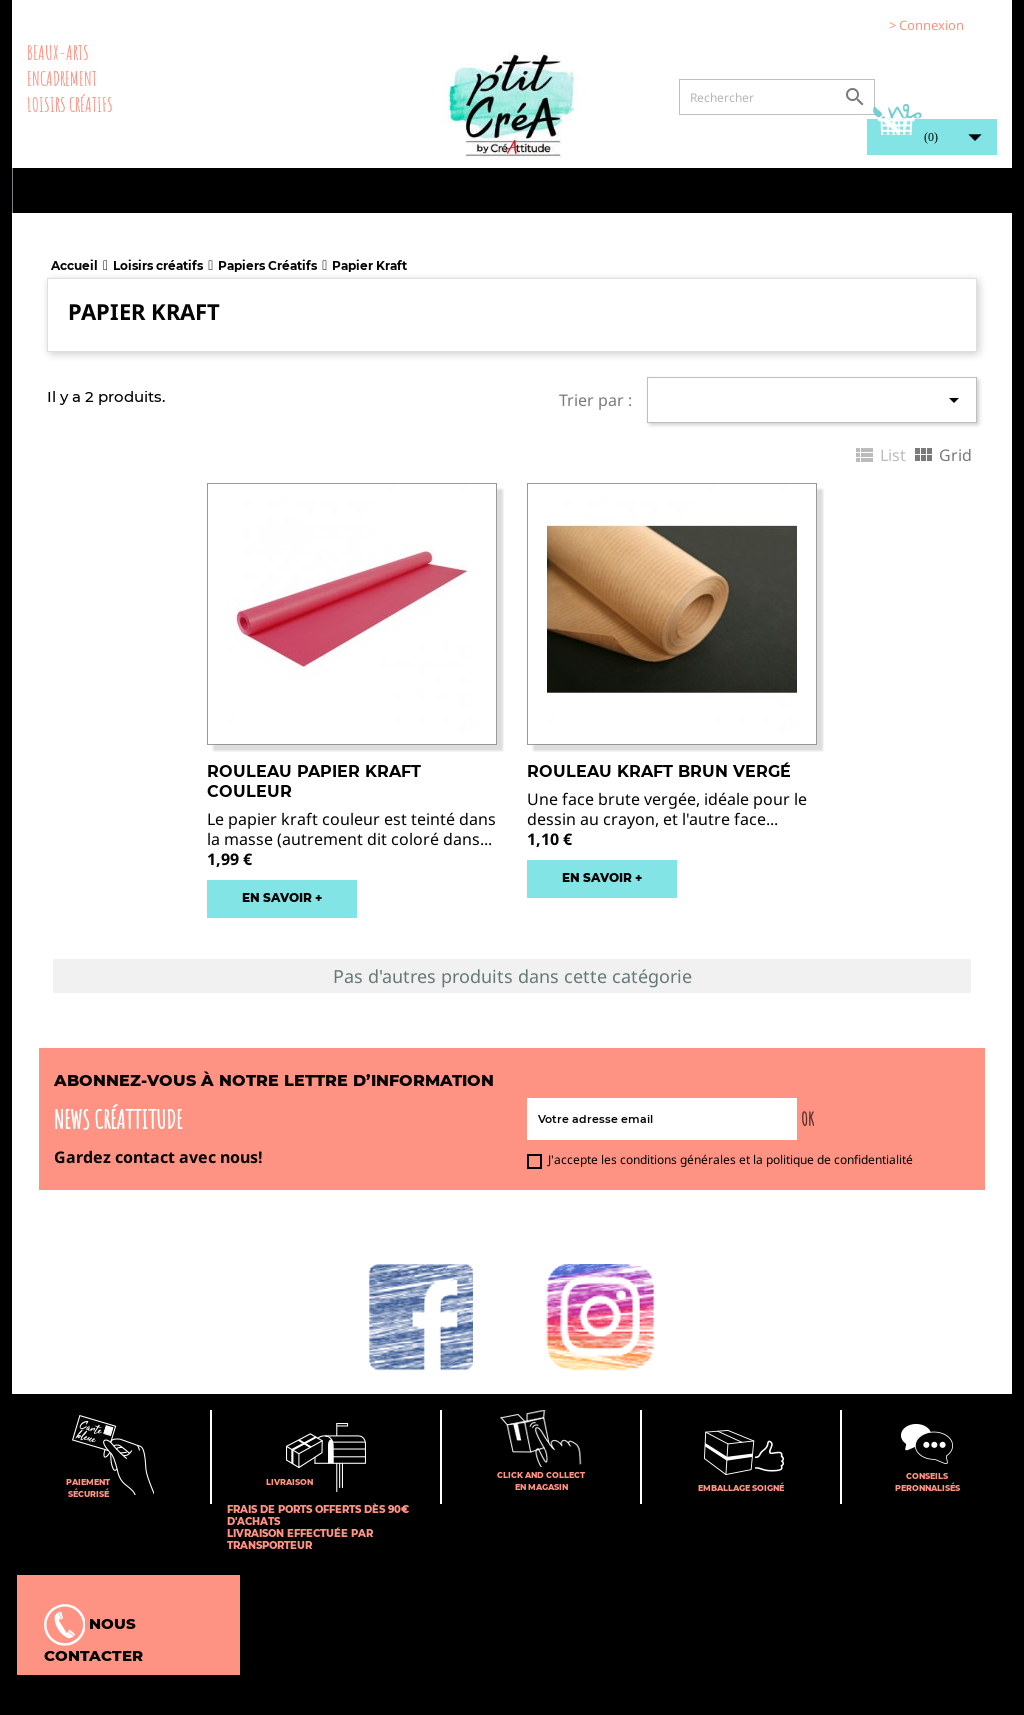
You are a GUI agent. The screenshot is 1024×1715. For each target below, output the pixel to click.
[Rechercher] (777, 97)
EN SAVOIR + (282, 897)
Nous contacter (93, 1634)
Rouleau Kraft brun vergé (659, 771)
